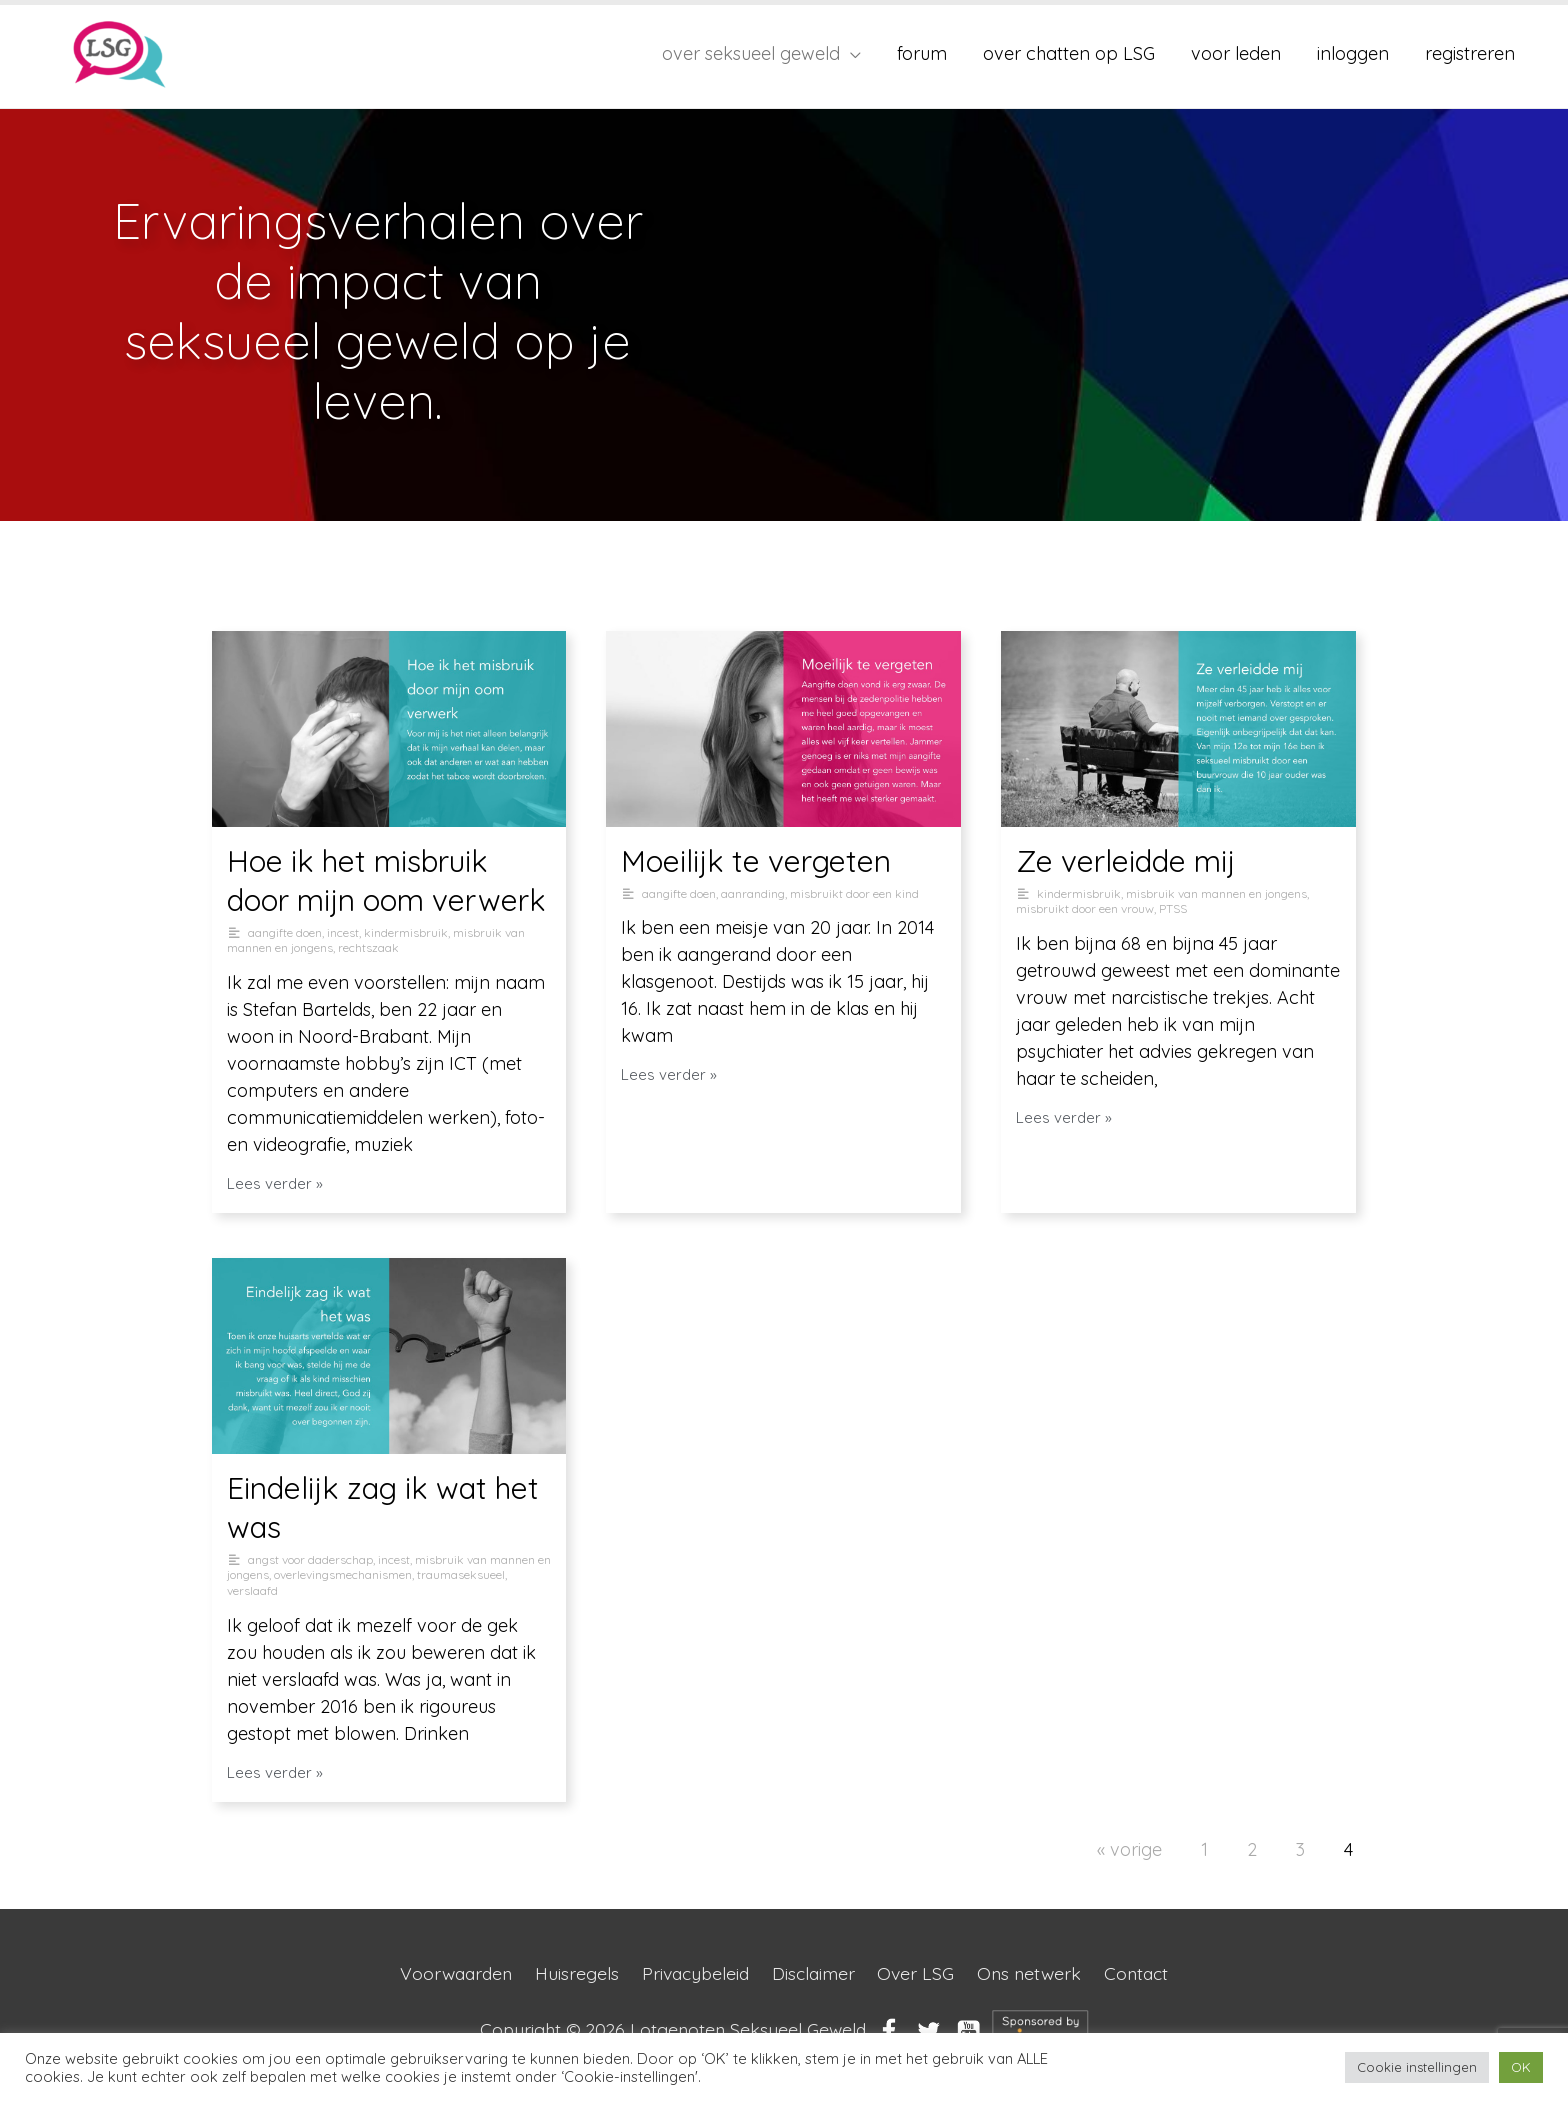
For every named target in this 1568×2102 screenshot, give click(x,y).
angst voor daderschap (310, 1559)
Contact (1145, 1973)
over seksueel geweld (751, 53)
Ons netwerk (1035, 1973)
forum (922, 53)
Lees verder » (275, 1183)
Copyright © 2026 (672, 2029)
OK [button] (1521, 2067)
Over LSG (920, 1973)
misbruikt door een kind (854, 893)
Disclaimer (815, 1973)
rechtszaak (368, 947)
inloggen (1353, 53)
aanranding (753, 893)
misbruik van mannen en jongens (1216, 893)
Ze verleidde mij (1125, 861)
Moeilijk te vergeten (756, 861)
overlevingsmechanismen (343, 1574)
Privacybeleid (693, 1973)
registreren (1470, 53)
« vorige (1129, 1849)
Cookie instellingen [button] (1417, 2067)
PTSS (1173, 908)
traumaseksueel (461, 1574)
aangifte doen (285, 932)
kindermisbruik (406, 932)
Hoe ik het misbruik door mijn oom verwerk (386, 880)
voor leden (1236, 53)
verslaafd (252, 1590)
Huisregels (572, 1973)
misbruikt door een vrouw (1085, 908)
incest (343, 932)
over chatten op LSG (1069, 53)
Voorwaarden (448, 1973)
